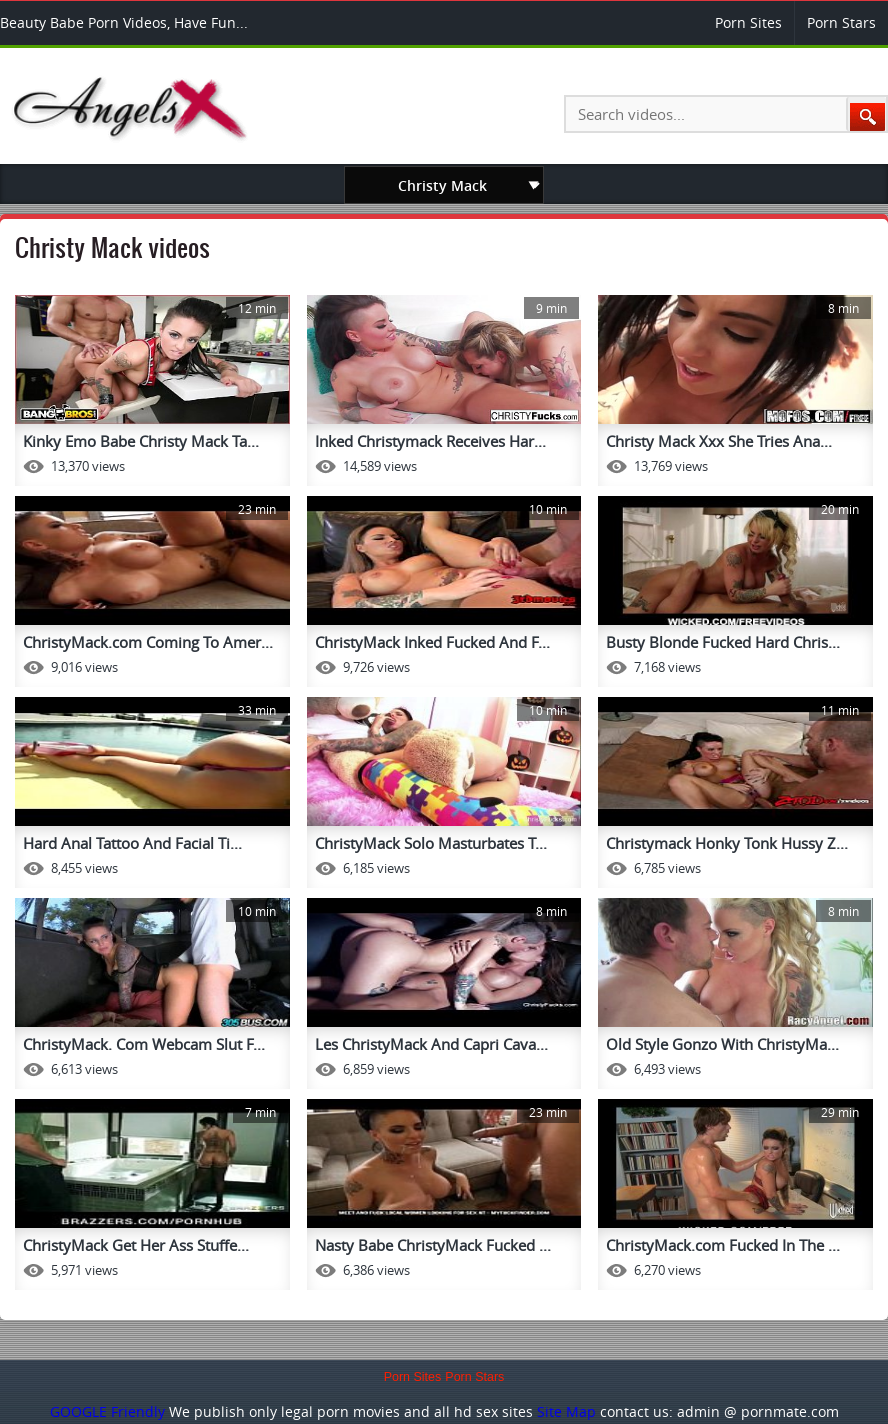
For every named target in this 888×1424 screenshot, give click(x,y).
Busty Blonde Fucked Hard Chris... (723, 642)
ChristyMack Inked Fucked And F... (432, 642)
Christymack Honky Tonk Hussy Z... (727, 843)
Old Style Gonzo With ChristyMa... (722, 1044)
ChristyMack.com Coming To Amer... (148, 642)
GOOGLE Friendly (107, 1411)
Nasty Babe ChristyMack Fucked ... (433, 1245)
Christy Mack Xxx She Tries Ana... (719, 441)
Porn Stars (841, 22)
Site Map (566, 1411)
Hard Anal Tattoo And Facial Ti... (132, 843)
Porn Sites (748, 22)
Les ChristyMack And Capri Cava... (431, 1044)
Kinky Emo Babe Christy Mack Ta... (141, 441)
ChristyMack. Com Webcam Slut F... (144, 1044)
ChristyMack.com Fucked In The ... (723, 1245)
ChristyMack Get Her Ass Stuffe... (136, 1245)
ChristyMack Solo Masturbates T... (431, 843)
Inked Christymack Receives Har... (430, 441)
